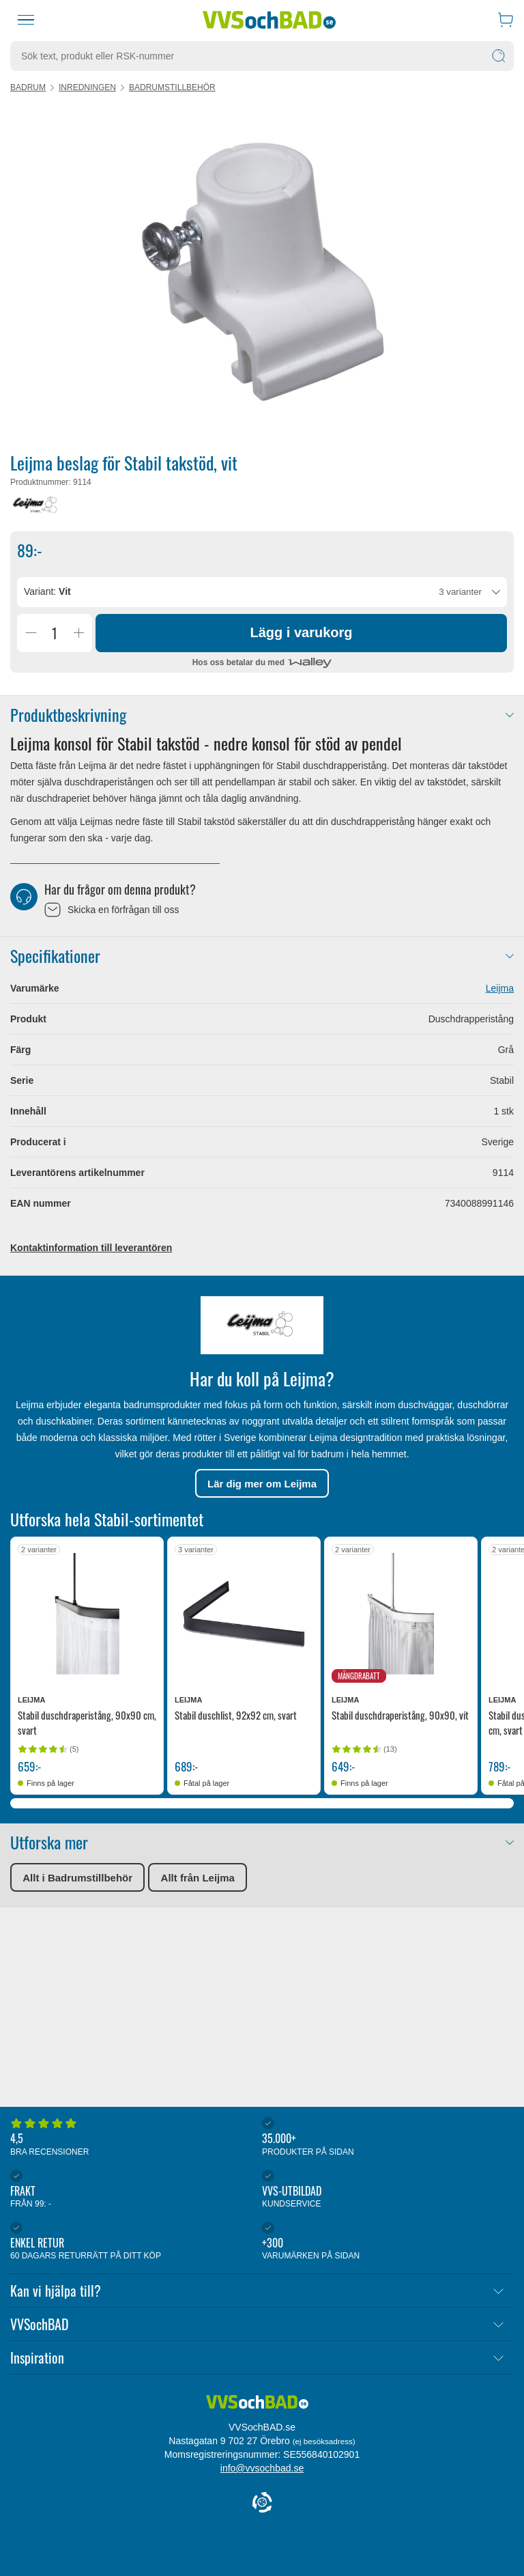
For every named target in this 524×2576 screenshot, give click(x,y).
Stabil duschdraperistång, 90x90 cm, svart (87, 1722)
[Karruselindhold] (262, 272)
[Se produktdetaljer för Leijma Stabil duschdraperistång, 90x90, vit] (401, 1613)
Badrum (28, 87)
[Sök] (498, 56)
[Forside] (257, 2407)
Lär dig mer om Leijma (262, 1483)
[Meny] (26, 19)
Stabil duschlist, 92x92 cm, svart (236, 1714)
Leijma (500, 988)
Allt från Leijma (198, 1878)
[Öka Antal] (78, 633)
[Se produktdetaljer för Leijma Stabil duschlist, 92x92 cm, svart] (244, 1613)
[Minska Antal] (30, 633)
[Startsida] (269, 19)
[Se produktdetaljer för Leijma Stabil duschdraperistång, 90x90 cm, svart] (87, 1613)
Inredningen (87, 87)
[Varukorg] (506, 19)
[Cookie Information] (262, 2503)
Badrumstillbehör (172, 87)
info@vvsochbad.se (262, 2468)
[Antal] (54, 633)
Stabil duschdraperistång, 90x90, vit (400, 1714)
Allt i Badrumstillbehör (77, 1878)
